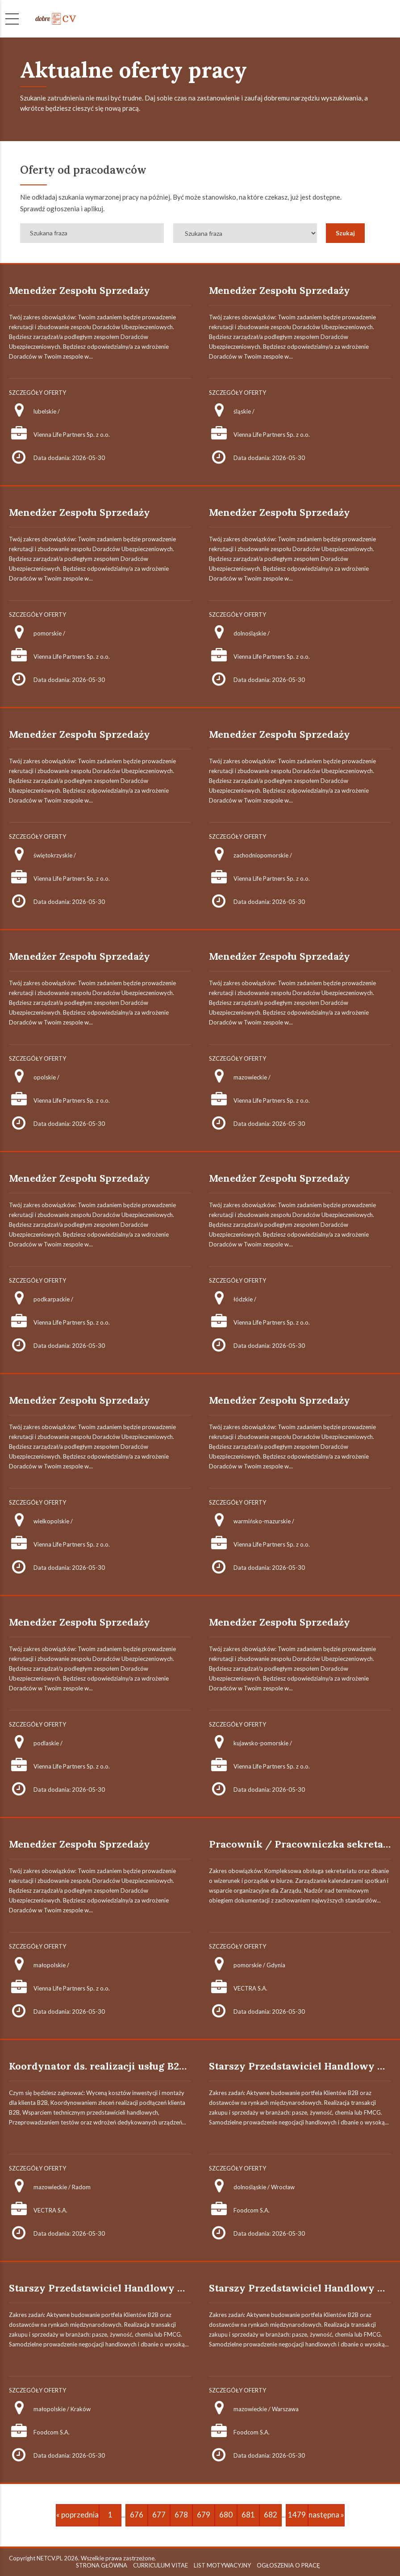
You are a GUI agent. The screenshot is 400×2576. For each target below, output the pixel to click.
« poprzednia (77, 2514)
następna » (326, 2514)
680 (226, 2514)
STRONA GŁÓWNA (101, 2565)
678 (181, 2514)
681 (248, 2514)
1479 (297, 2514)
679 (203, 2514)
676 (136, 2514)
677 (159, 2514)
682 (270, 2514)
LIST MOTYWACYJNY (222, 2565)
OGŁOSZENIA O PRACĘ (288, 2565)
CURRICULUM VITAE (160, 2565)
